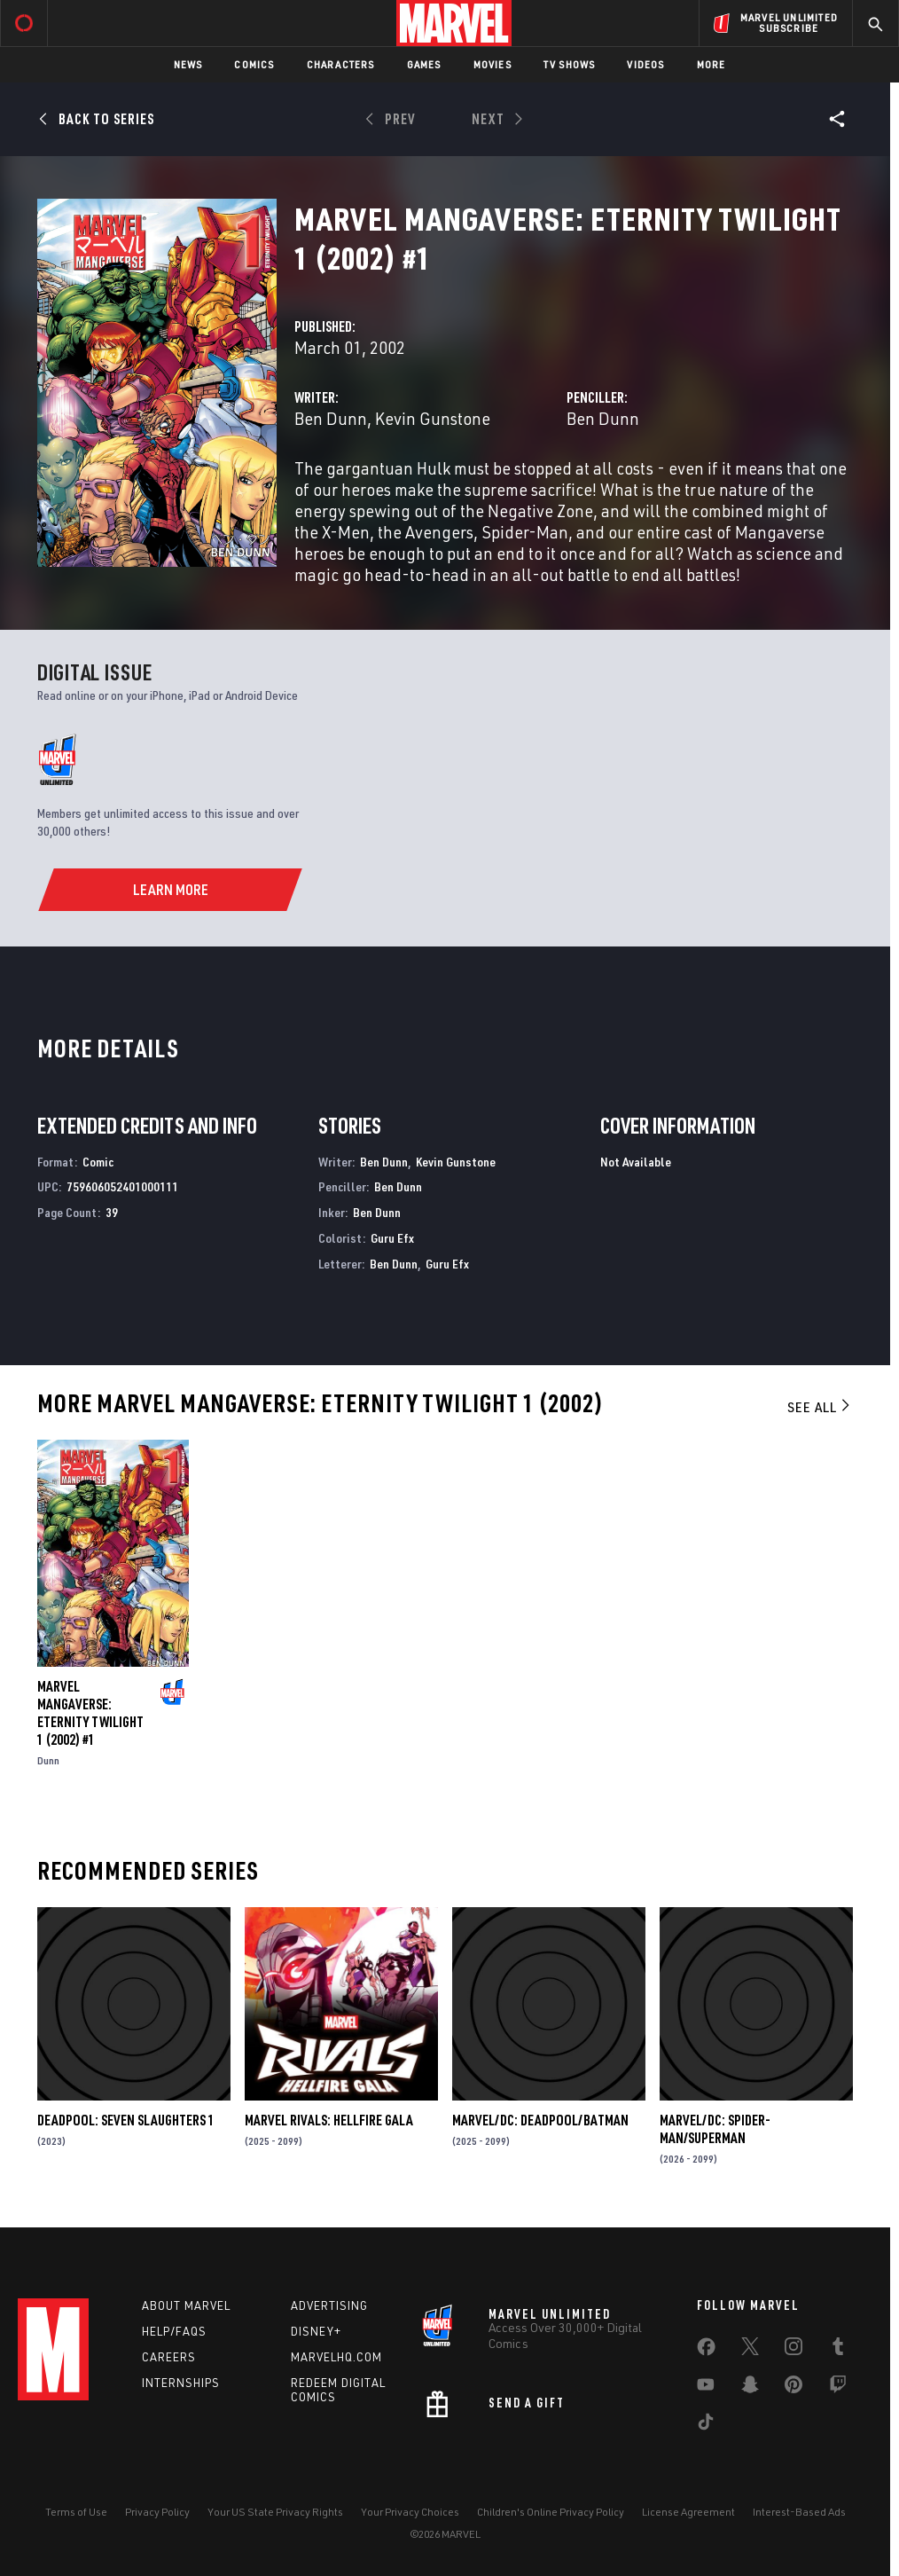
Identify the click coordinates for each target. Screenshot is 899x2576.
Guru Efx (392, 1237)
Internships (181, 2383)
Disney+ (316, 2331)
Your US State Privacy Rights (275, 2511)
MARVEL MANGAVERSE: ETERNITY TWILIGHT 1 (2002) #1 (90, 1712)
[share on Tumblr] (838, 2350)
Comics (254, 64)
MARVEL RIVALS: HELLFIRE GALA (329, 2120)
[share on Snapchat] (750, 2388)
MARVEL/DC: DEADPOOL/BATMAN (540, 2120)
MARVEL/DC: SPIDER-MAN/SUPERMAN (715, 2129)
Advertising (329, 2305)
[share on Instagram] (793, 2350)
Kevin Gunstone (432, 418)
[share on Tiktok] (706, 2425)
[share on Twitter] (750, 2350)
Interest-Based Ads (799, 2511)
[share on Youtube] (706, 2388)
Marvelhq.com (336, 2357)
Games (424, 64)
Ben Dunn (330, 418)
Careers (169, 2357)
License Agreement (688, 2511)
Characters (341, 64)
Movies (492, 64)
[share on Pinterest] (793, 2388)
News (188, 64)
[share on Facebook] (706, 2351)
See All (820, 1407)
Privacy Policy (157, 2511)
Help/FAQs (174, 2331)
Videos (645, 64)
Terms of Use (76, 2511)
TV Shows (569, 64)
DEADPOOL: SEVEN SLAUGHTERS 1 (126, 2120)
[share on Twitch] (838, 2388)
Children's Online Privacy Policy (550, 2511)
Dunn (48, 1760)
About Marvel (186, 2305)
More (711, 64)
